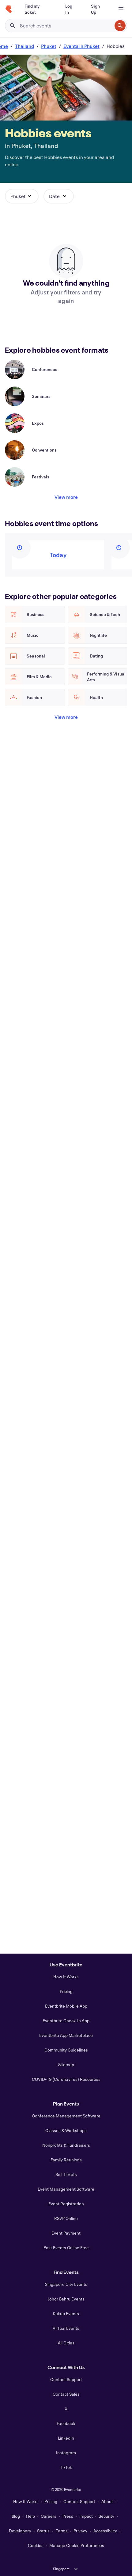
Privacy (80, 2531)
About (107, 2501)
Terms (62, 2531)
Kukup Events (66, 2313)
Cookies (35, 2545)
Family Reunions (66, 2160)
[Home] (8, 9)
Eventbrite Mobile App (66, 2006)
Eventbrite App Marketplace (66, 2035)
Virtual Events (66, 2328)
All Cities (66, 2343)
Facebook (66, 2423)
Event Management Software (66, 2189)
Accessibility (105, 2531)
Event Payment (66, 2233)
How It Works (66, 1977)
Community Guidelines (66, 2050)
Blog (16, 2516)
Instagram (66, 2452)
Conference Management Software (66, 2116)
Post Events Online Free (66, 2247)
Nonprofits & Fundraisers (66, 2145)
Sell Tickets (66, 2174)
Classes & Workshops (66, 2130)
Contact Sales (66, 2394)
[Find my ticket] (37, 9)
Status (43, 2531)
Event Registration (66, 2204)
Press (67, 2516)
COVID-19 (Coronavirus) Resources (66, 2079)
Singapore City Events (66, 2284)
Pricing (66, 1991)
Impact (86, 2516)
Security (106, 2516)
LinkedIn (66, 2438)
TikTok (66, 2467)
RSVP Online (66, 2218)
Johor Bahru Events (66, 2299)
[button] (22, 196)
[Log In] (70, 9)
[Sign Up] (98, 9)
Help (30, 2516)
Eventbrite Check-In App (66, 2020)
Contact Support (66, 2379)
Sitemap (66, 2064)
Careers (48, 2516)
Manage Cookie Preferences (76, 2545)
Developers (20, 2531)
